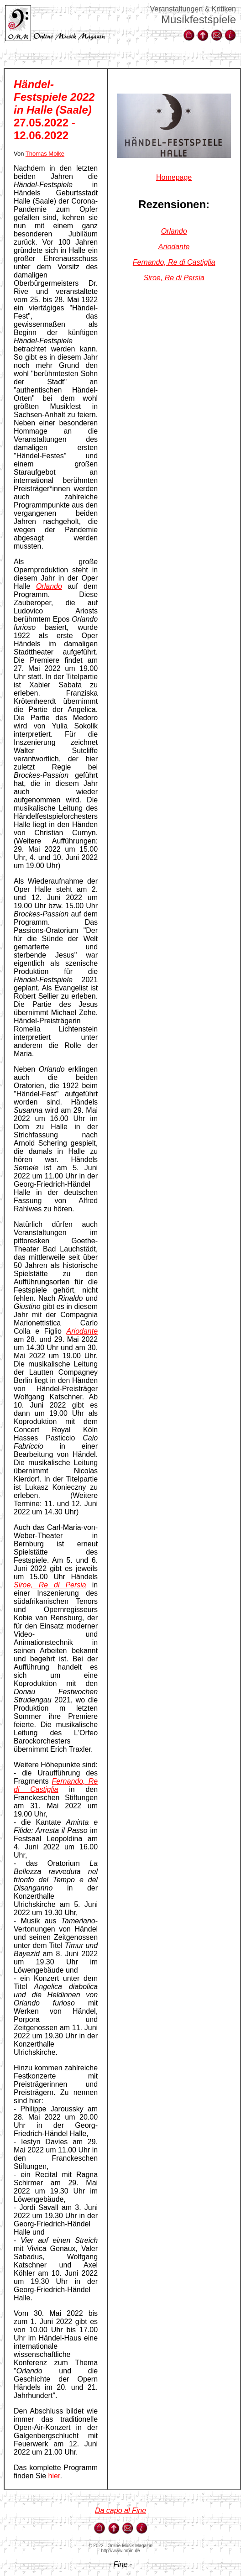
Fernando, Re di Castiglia (56, 1785)
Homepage (174, 177)
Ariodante (82, 1331)
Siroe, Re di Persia (50, 1585)
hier (54, 2476)
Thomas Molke (45, 153)
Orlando (49, 586)
